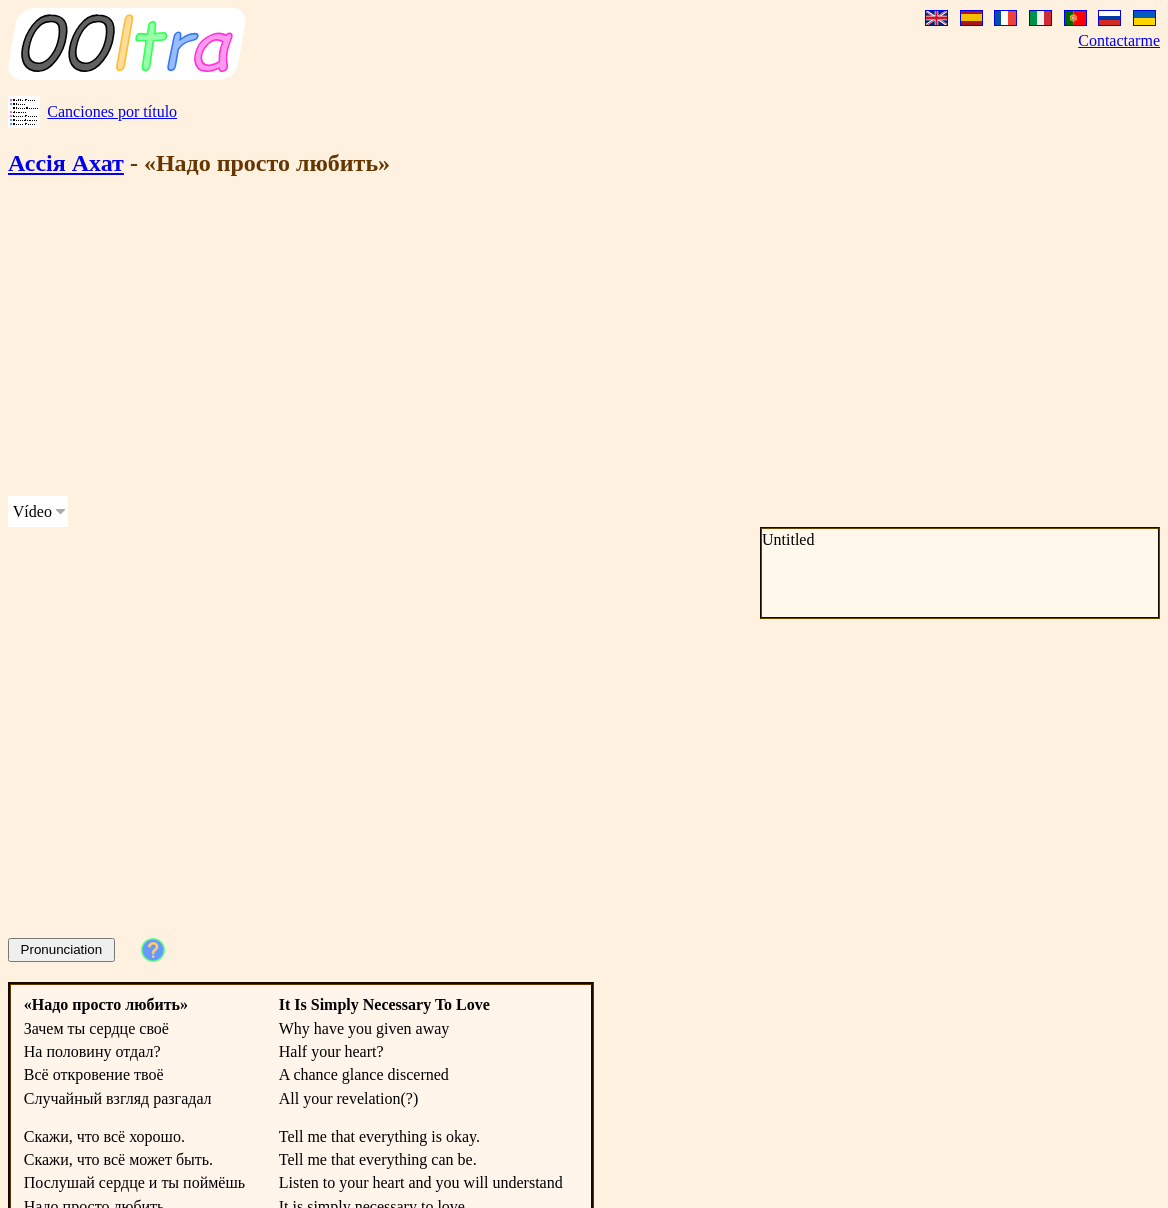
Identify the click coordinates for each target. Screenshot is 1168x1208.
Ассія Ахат (66, 163)
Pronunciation (62, 949)
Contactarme (1119, 40)
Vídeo (32, 511)
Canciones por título (112, 111)
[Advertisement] (384, 340)
